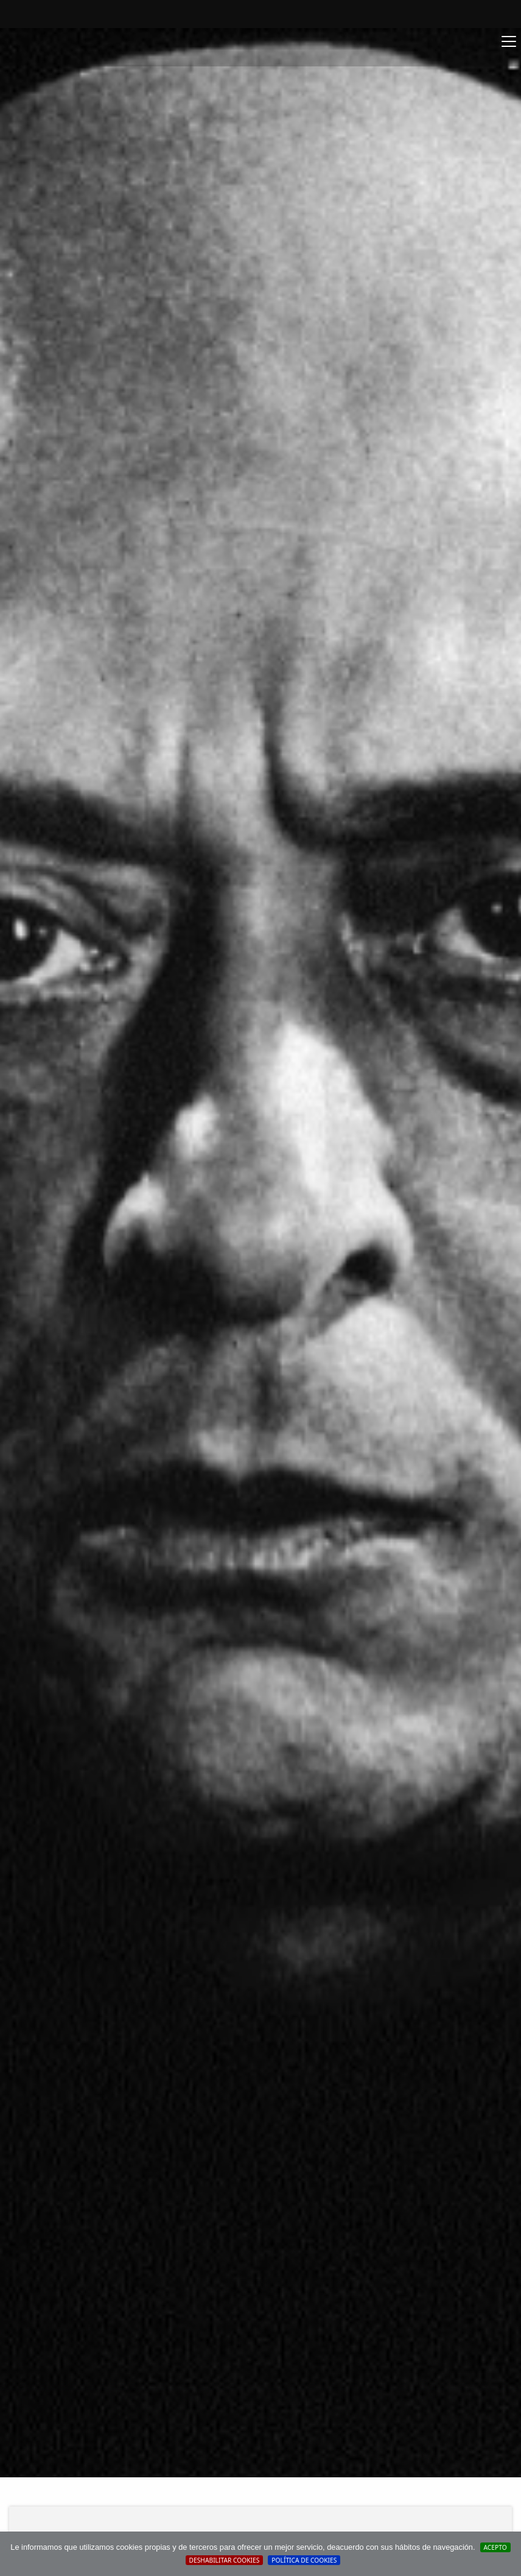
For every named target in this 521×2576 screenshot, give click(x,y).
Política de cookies (304, 2560)
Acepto (495, 2547)
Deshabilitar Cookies (224, 2560)
